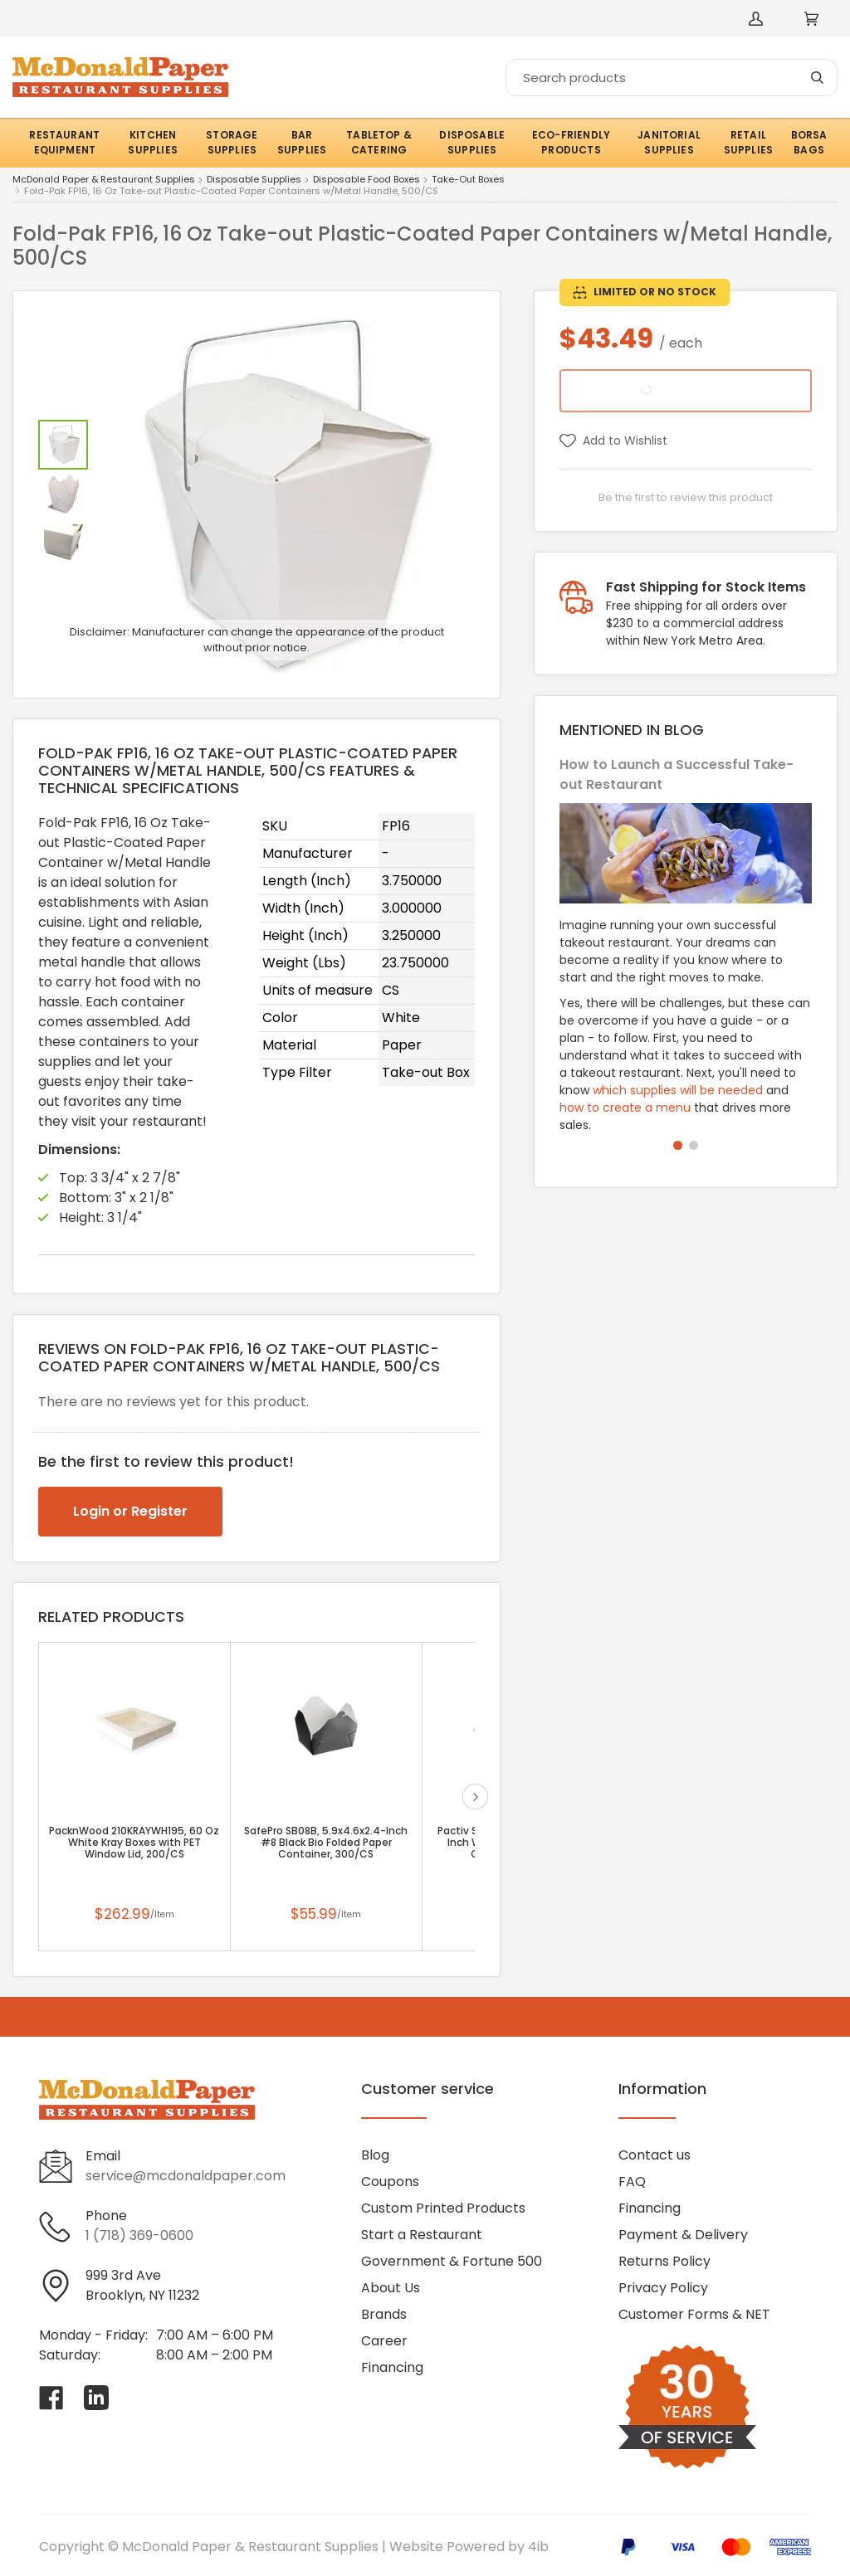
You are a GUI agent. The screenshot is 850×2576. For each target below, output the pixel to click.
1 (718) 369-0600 (139, 2235)
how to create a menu (625, 1107)
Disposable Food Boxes (366, 180)
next (475, 1796)
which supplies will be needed (678, 1090)
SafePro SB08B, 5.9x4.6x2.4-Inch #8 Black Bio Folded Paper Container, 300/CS (326, 1842)
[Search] (672, 77)
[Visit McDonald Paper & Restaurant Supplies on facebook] (51, 2397)
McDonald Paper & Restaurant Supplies (103, 180)
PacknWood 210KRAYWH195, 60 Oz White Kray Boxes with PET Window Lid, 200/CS (134, 1842)
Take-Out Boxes (468, 180)
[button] (677, 1145)
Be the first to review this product (685, 497)
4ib (538, 2546)
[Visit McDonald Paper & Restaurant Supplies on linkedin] (96, 2397)
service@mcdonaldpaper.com (185, 2175)
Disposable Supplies (254, 180)
